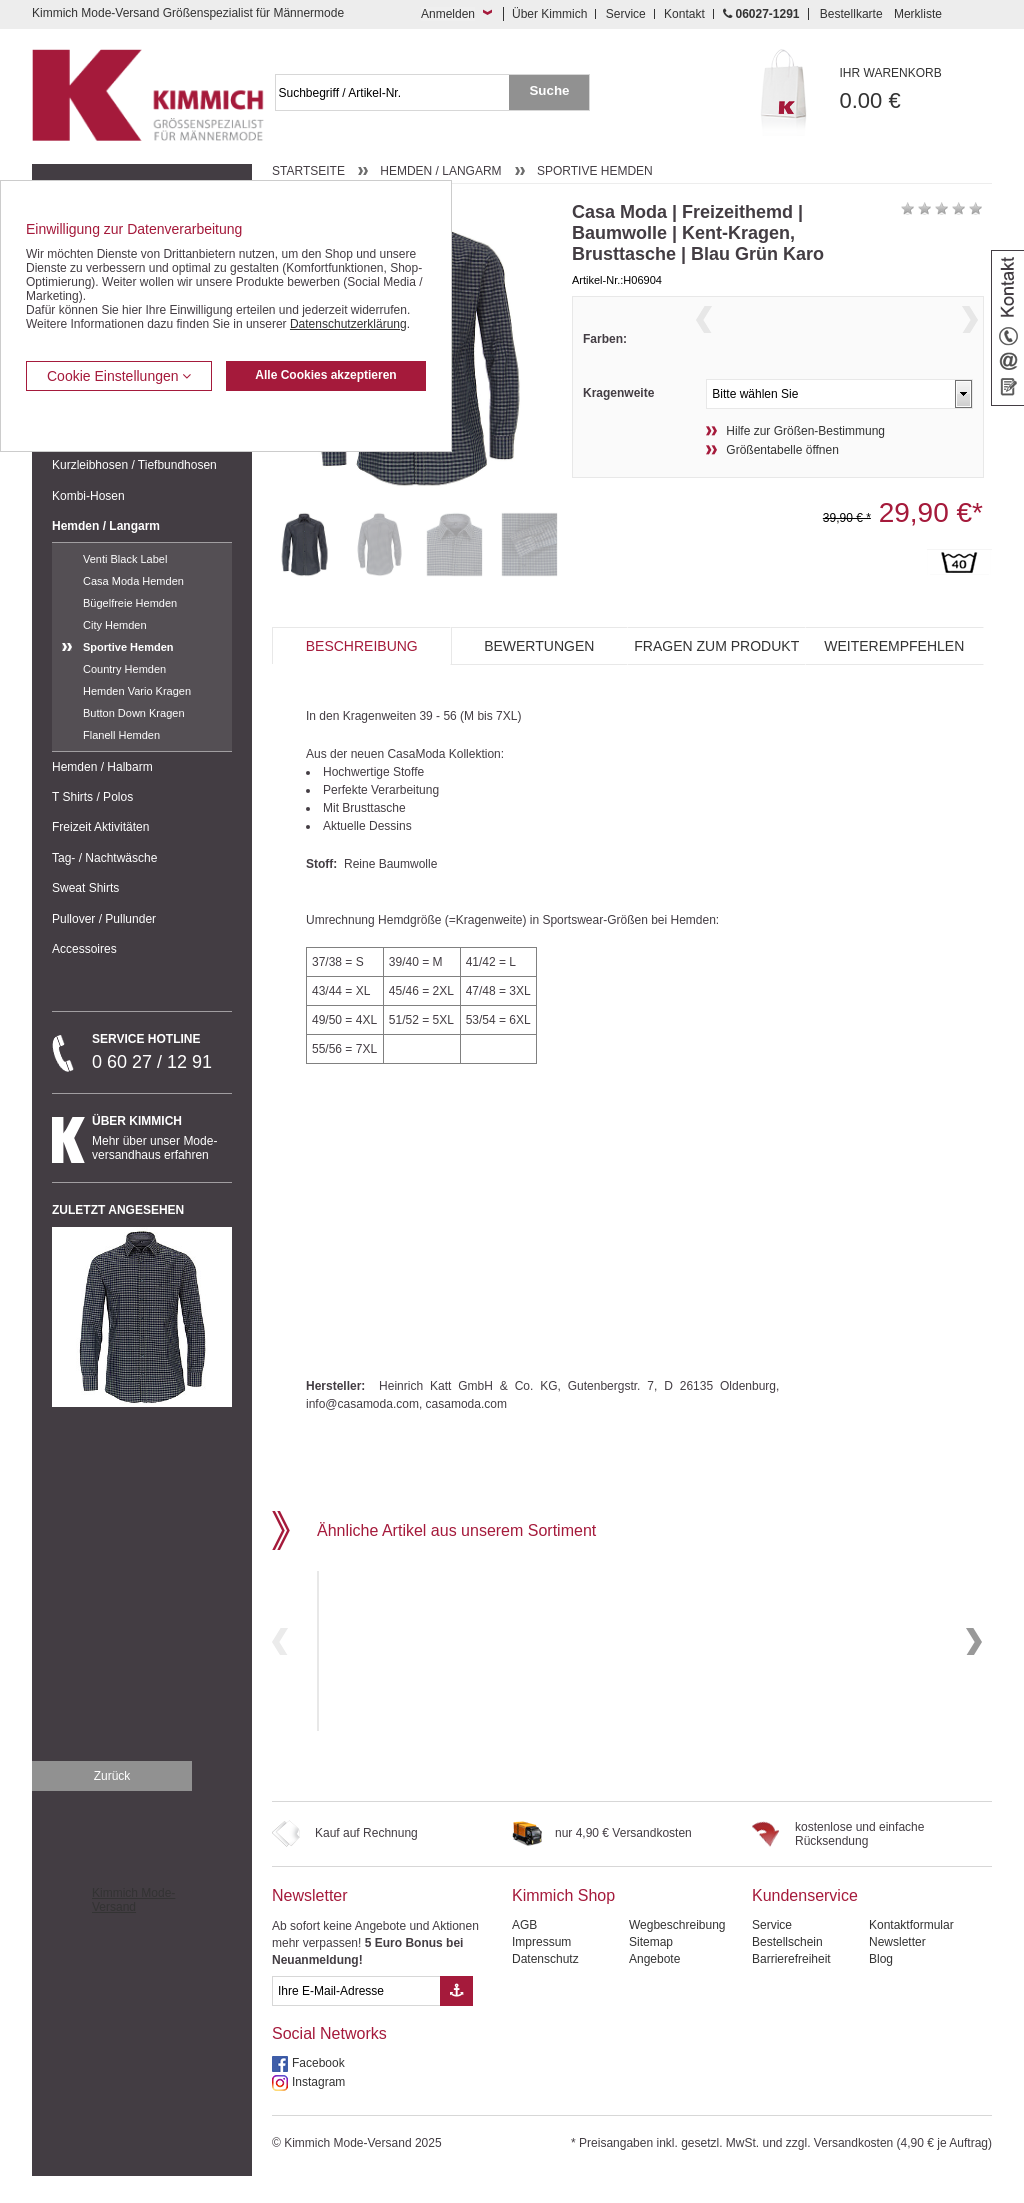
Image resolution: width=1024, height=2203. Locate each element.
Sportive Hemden (128, 647)
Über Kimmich (549, 14)
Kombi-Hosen (88, 496)
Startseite (308, 171)
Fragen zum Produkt (716, 683)
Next (970, 344)
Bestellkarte (851, 14)
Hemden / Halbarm (102, 767)
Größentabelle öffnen (782, 489)
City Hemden (115, 625)
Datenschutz (545, 1986)
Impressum (541, 1969)
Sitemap (651, 1969)
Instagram (318, 2109)
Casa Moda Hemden (133, 581)
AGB (524, 1952)
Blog (881, 1986)
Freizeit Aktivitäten (100, 827)
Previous (704, 344)
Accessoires (84, 949)
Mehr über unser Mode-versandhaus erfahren (162, 1138)
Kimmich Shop (563, 1922)
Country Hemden (124, 669)
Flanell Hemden (121, 735)
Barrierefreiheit (791, 1986)
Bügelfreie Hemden (130, 603)
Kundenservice (805, 1922)
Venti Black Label (125, 559)
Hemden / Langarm (106, 526)
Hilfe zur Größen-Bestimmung (805, 470)
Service (626, 14)
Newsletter (310, 1922)
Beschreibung (362, 683)
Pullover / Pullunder (104, 919)
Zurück (112, 1803)
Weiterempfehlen (894, 683)
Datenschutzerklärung (348, 324)
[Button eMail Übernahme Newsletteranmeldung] (456, 2018)
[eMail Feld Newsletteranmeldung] (356, 2018)
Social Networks (329, 2060)
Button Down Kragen (134, 713)
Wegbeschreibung (677, 1952)
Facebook (318, 2090)
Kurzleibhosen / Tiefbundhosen (134, 465)
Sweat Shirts (85, 888)
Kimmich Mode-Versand (133, 1927)
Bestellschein (787, 1969)
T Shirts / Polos (92, 797)
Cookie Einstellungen (119, 376)
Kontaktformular (911, 1952)
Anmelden (448, 14)
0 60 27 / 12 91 (162, 1052)
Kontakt (684, 14)
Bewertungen (539, 683)
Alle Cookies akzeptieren (325, 375)
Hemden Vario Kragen (137, 691)
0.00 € (916, 89)
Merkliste (918, 14)
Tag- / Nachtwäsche (104, 858)
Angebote (654, 1986)
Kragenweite (618, 432)
